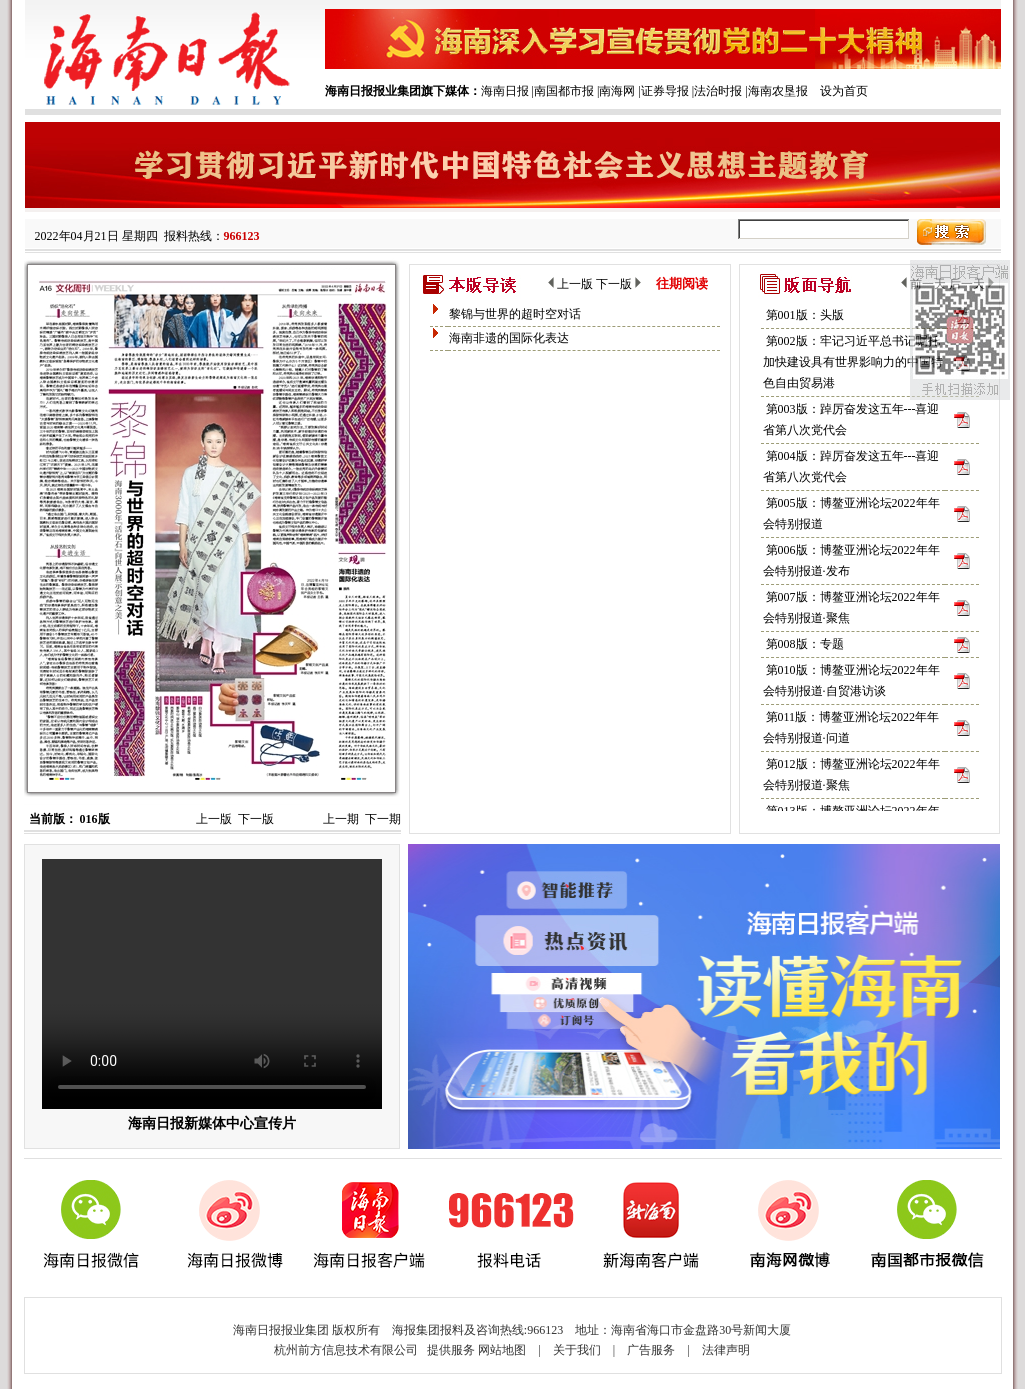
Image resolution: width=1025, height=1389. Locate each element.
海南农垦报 (778, 91)
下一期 (383, 819)
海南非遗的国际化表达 (509, 338)
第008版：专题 (805, 644)
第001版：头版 (805, 315)
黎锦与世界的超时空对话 (515, 314)
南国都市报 (564, 91)
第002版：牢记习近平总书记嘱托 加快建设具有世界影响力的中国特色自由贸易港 (853, 362)
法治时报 (718, 91)
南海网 (617, 91)
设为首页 (844, 91)
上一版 (214, 819)
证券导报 (665, 91)
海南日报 (505, 91)
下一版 (256, 819)
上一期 (341, 819)
